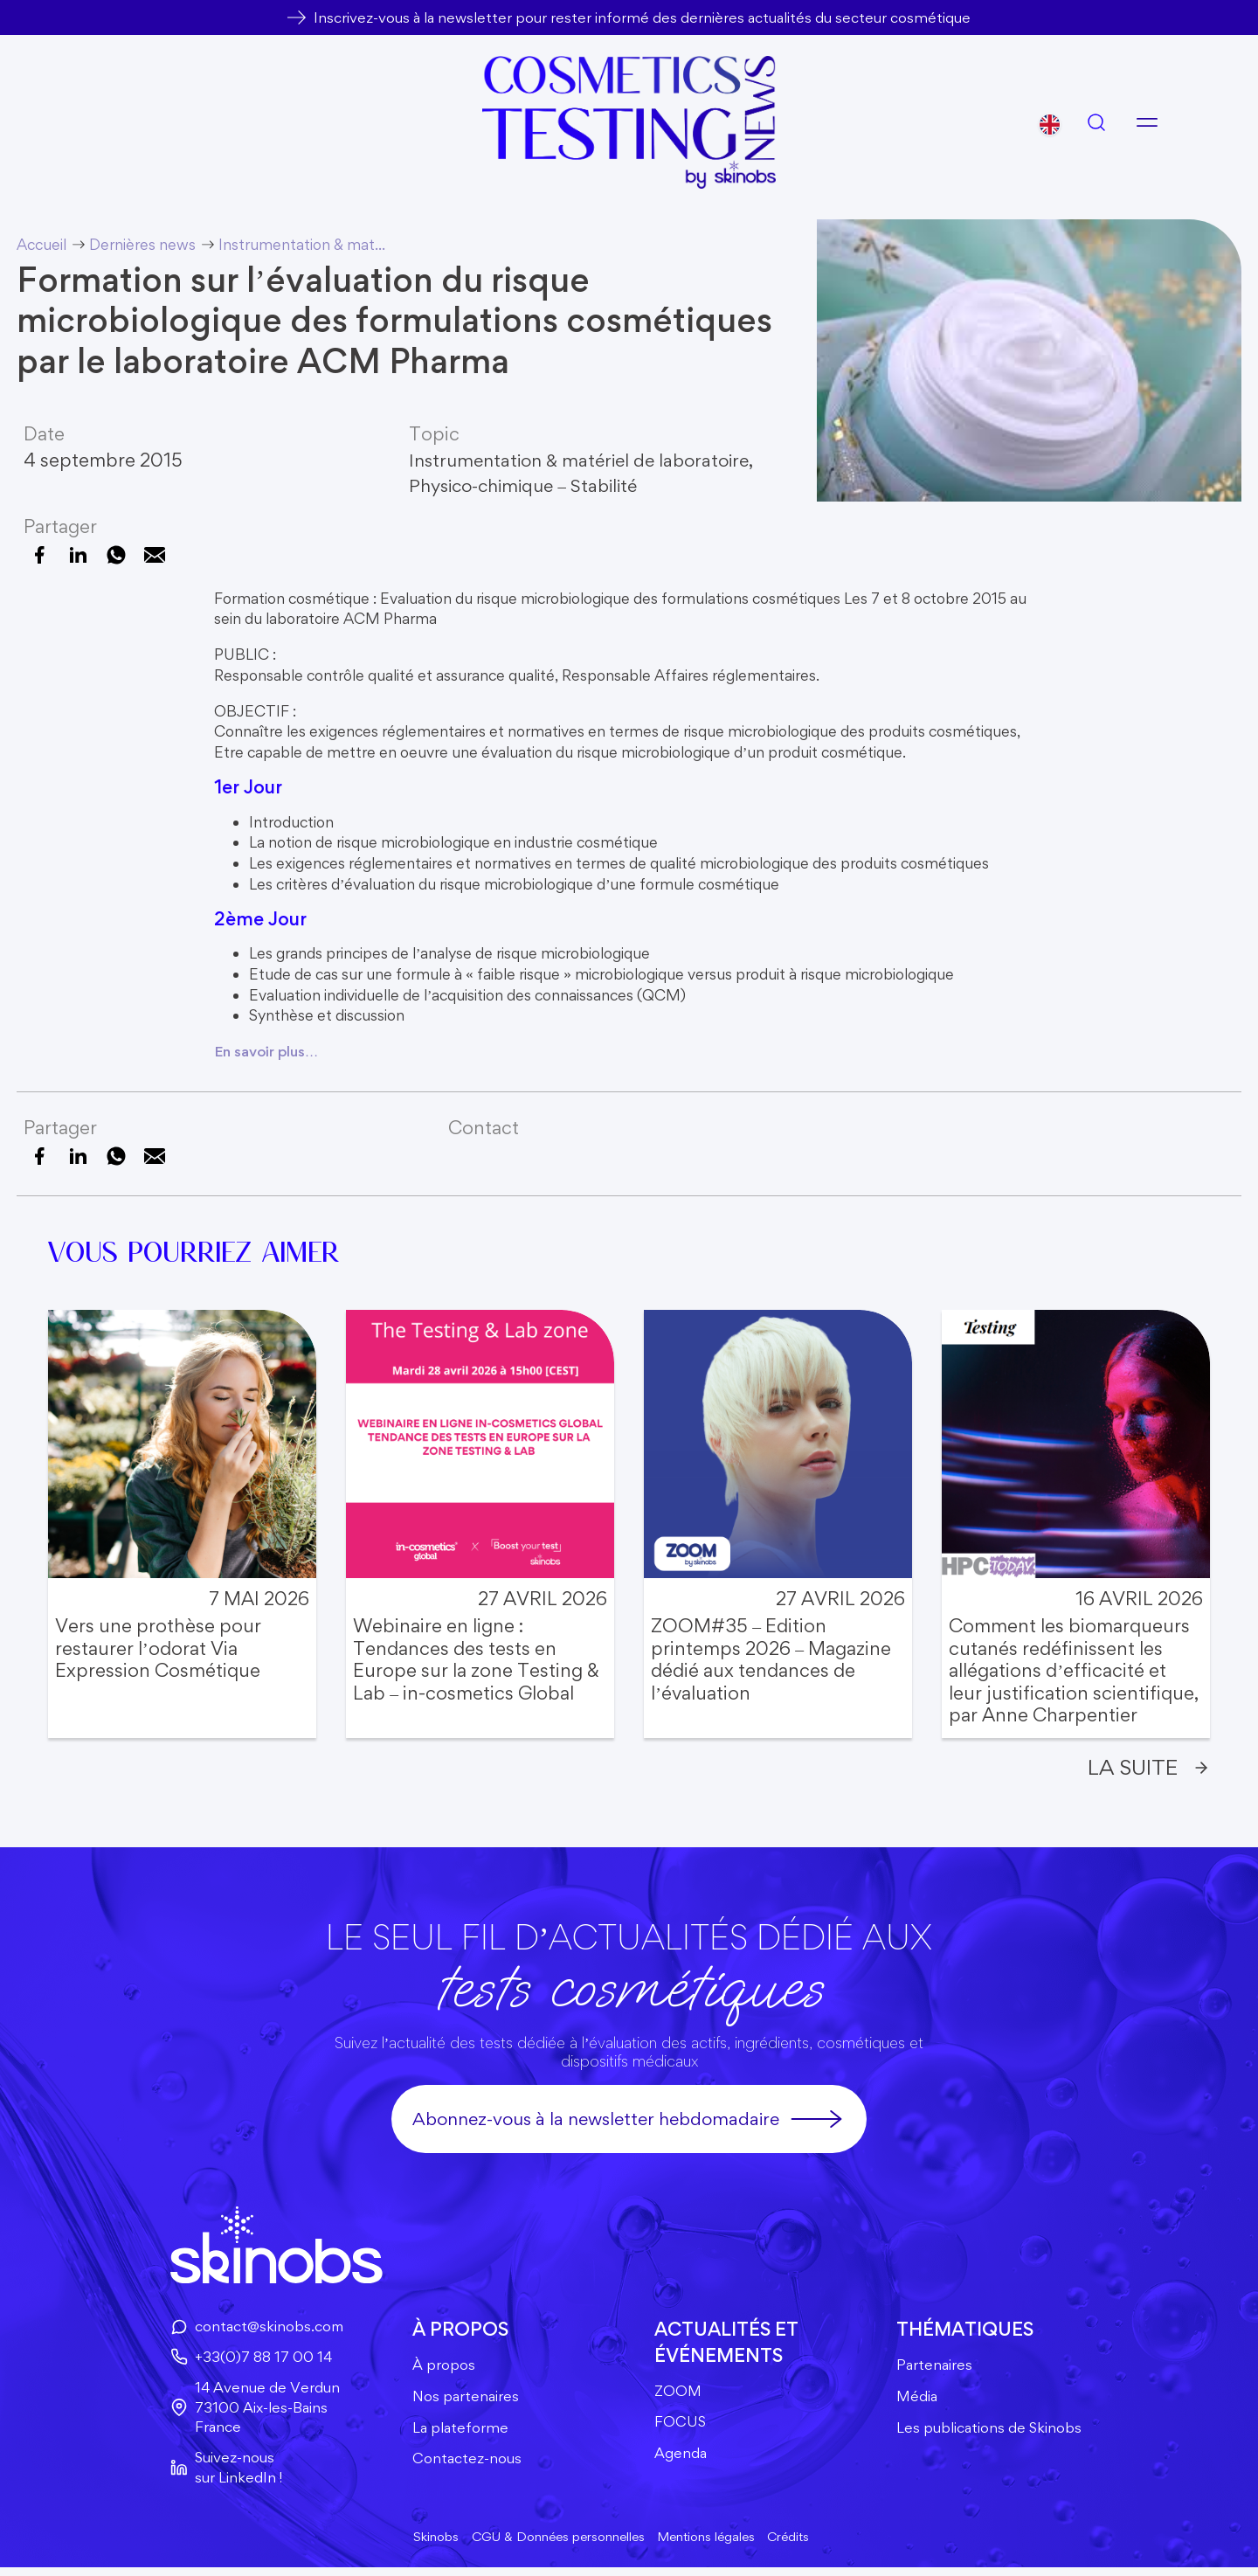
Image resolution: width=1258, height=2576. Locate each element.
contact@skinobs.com (252, 2328)
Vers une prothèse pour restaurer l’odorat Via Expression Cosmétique (158, 1648)
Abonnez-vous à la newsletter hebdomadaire (629, 2120)
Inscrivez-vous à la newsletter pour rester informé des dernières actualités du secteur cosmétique (642, 17)
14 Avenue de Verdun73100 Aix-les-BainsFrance (250, 2411)
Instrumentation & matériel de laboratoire (586, 458)
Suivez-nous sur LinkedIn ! (220, 2473)
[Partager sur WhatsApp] (116, 555)
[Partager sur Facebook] (39, 555)
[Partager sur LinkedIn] (77, 555)
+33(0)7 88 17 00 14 (246, 2359)
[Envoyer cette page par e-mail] (154, 555)
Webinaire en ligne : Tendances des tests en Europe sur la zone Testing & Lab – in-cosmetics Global (476, 1659)
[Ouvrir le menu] (1147, 122)
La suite (1145, 1768)
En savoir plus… (269, 1051)
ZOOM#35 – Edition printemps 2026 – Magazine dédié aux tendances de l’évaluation (771, 1659)
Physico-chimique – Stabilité (530, 485)
